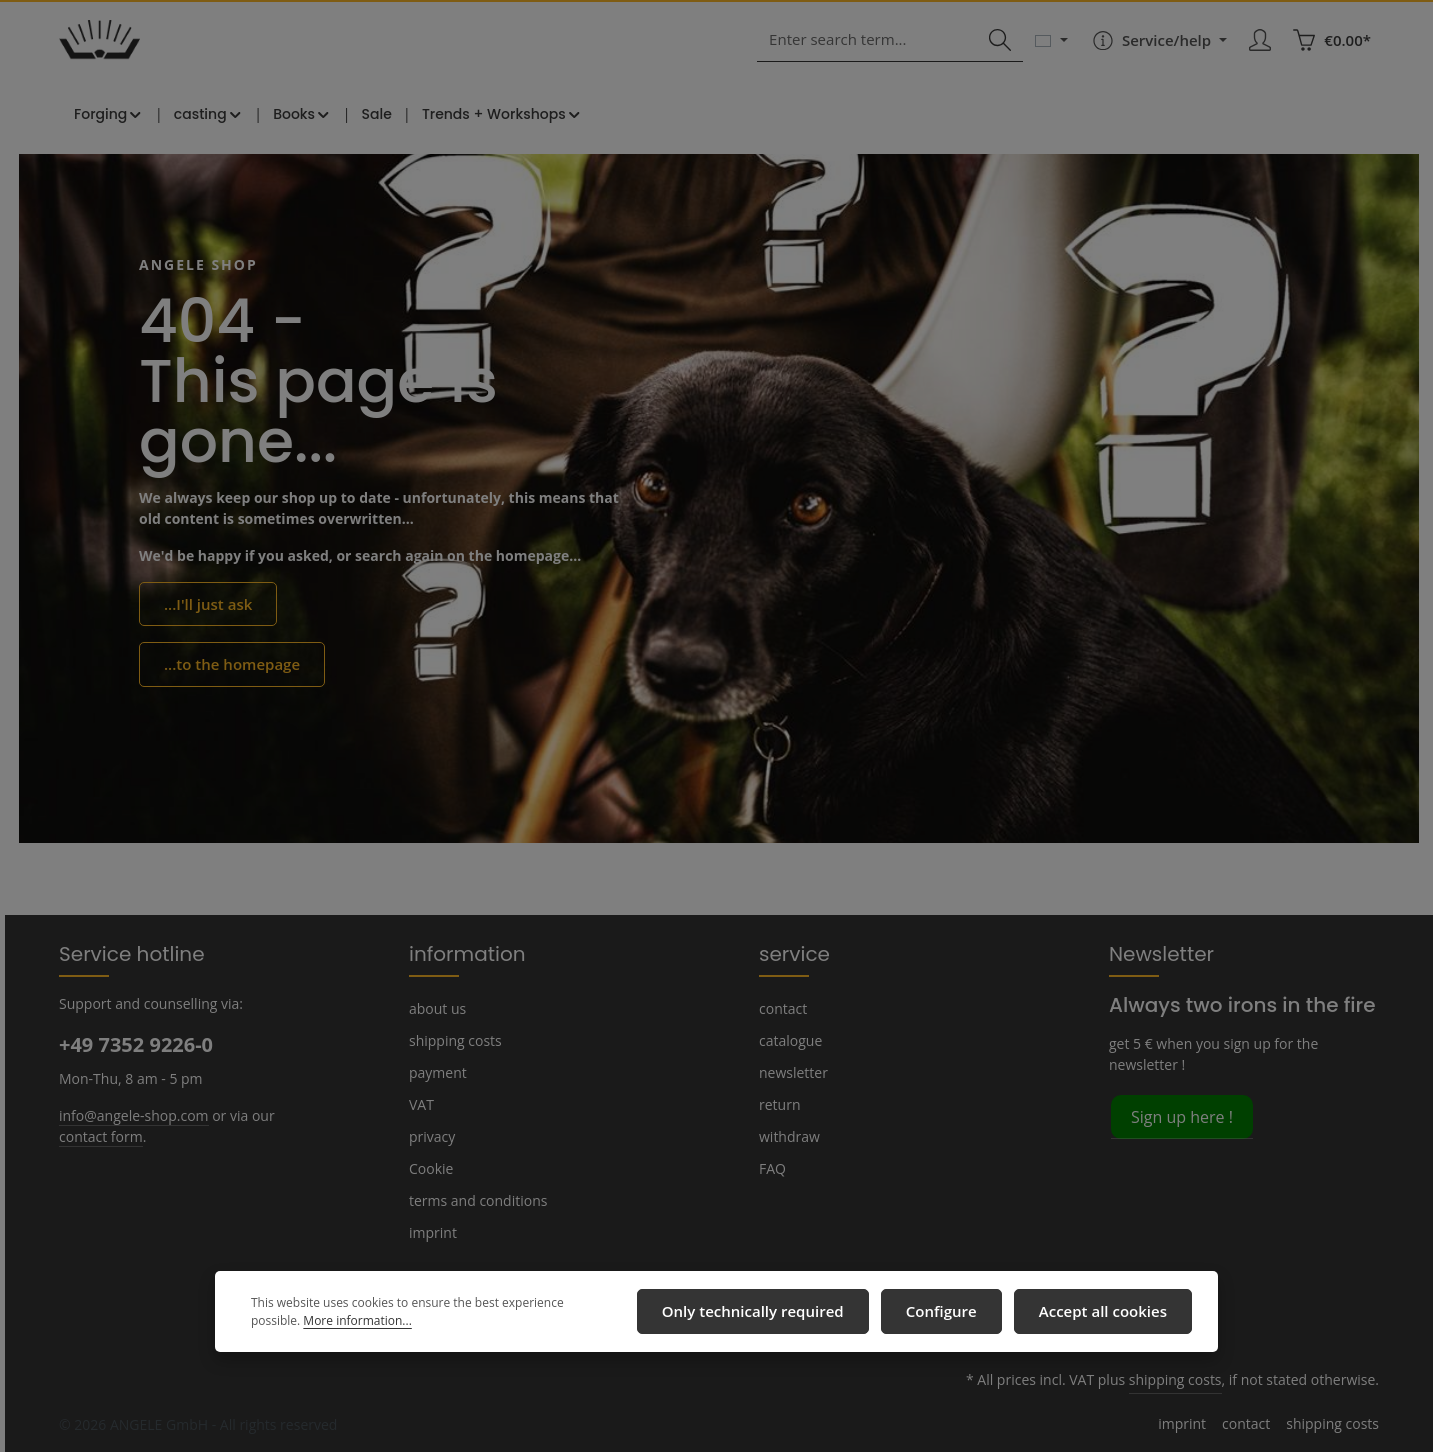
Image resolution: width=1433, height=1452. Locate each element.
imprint (430, 1232)
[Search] (1003, 52)
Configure (956, 1314)
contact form (97, 1135)
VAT (421, 1104)
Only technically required (780, 1314)
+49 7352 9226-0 (135, 1044)
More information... (301, 1324)
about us (436, 1008)
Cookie (431, 1168)
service (790, 953)
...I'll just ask (205, 621)
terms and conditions (473, 1200)
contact (781, 1008)
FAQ (773, 1168)
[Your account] (1262, 52)
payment (436, 1072)
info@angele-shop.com (131, 1114)
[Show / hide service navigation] (1159, 52)
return (777, 1104)
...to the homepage (226, 680)
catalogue (789, 1040)
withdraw (786, 1136)
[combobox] (881, 52)
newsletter (791, 1072)
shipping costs (453, 1040)
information (458, 953)
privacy (431, 1136)
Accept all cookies (1108, 1314)
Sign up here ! (1181, 1115)
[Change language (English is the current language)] (1054, 52)
